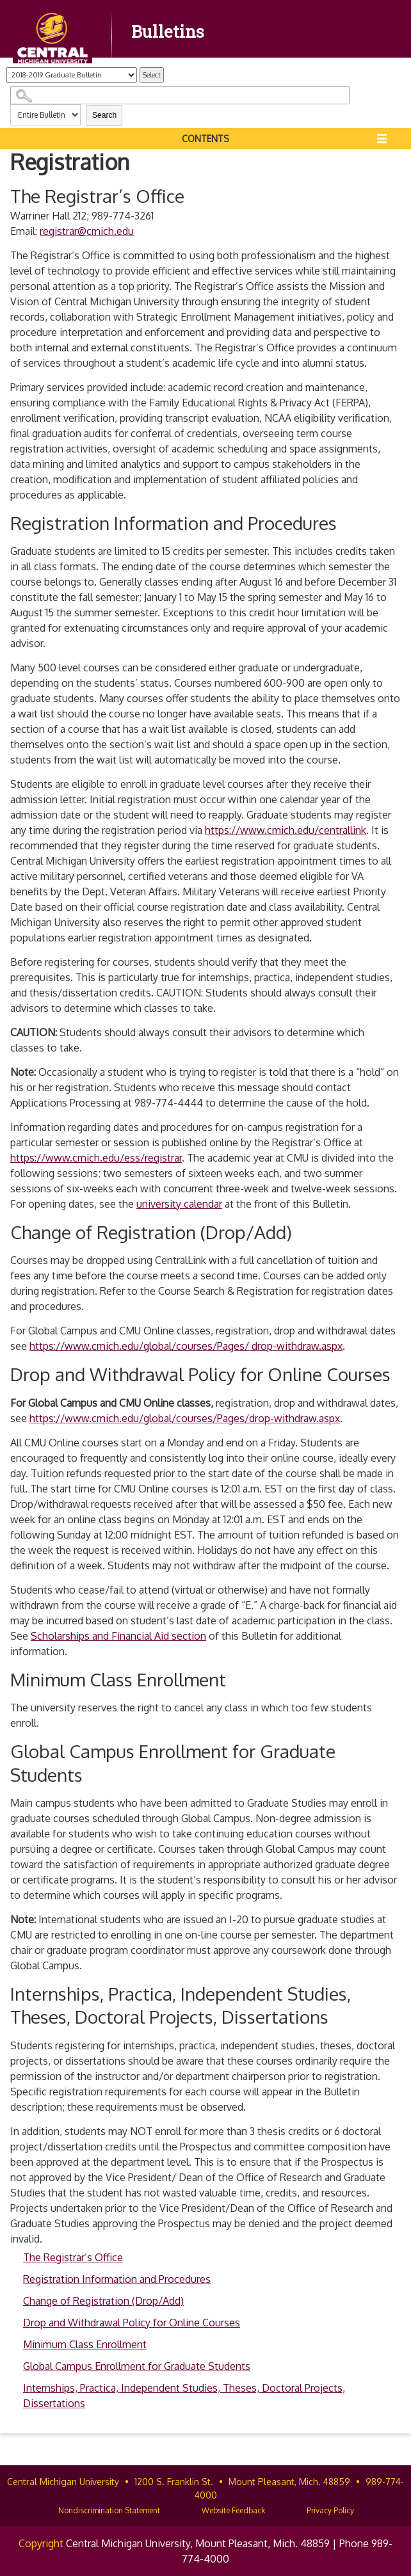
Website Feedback (233, 2510)
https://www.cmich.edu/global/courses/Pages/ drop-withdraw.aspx (185, 1346)
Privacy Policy (330, 2510)
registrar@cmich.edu (87, 231)
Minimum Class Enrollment (85, 2344)
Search (104, 115)
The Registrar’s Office (73, 2257)
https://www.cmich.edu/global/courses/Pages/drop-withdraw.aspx (184, 1418)
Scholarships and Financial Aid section (118, 1635)
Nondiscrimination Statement (109, 2510)
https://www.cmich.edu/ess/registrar (96, 1157)
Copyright (41, 2543)
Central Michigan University (63, 2481)
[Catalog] (71, 75)
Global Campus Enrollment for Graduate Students (136, 2366)
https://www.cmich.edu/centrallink (285, 830)
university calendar (179, 1203)
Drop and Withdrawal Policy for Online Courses (131, 2322)
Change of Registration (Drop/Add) (103, 2300)
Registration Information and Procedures (117, 2279)
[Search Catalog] (180, 95)
